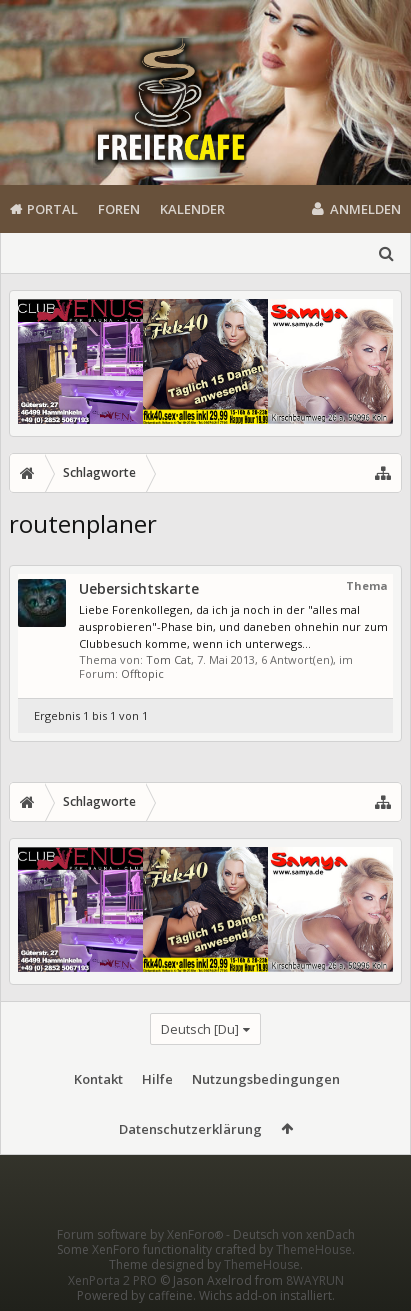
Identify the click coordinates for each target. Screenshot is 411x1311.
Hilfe (157, 1079)
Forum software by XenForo (141, 1234)
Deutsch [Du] (200, 1029)
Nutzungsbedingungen (266, 1079)
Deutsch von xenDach (294, 1234)
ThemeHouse (314, 1249)
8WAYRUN (315, 1280)
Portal (52, 209)
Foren (119, 209)
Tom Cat (168, 659)
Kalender (192, 209)
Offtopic (142, 673)
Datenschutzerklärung (190, 1129)
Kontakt (98, 1079)
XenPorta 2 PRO (112, 1280)
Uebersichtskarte (139, 588)
